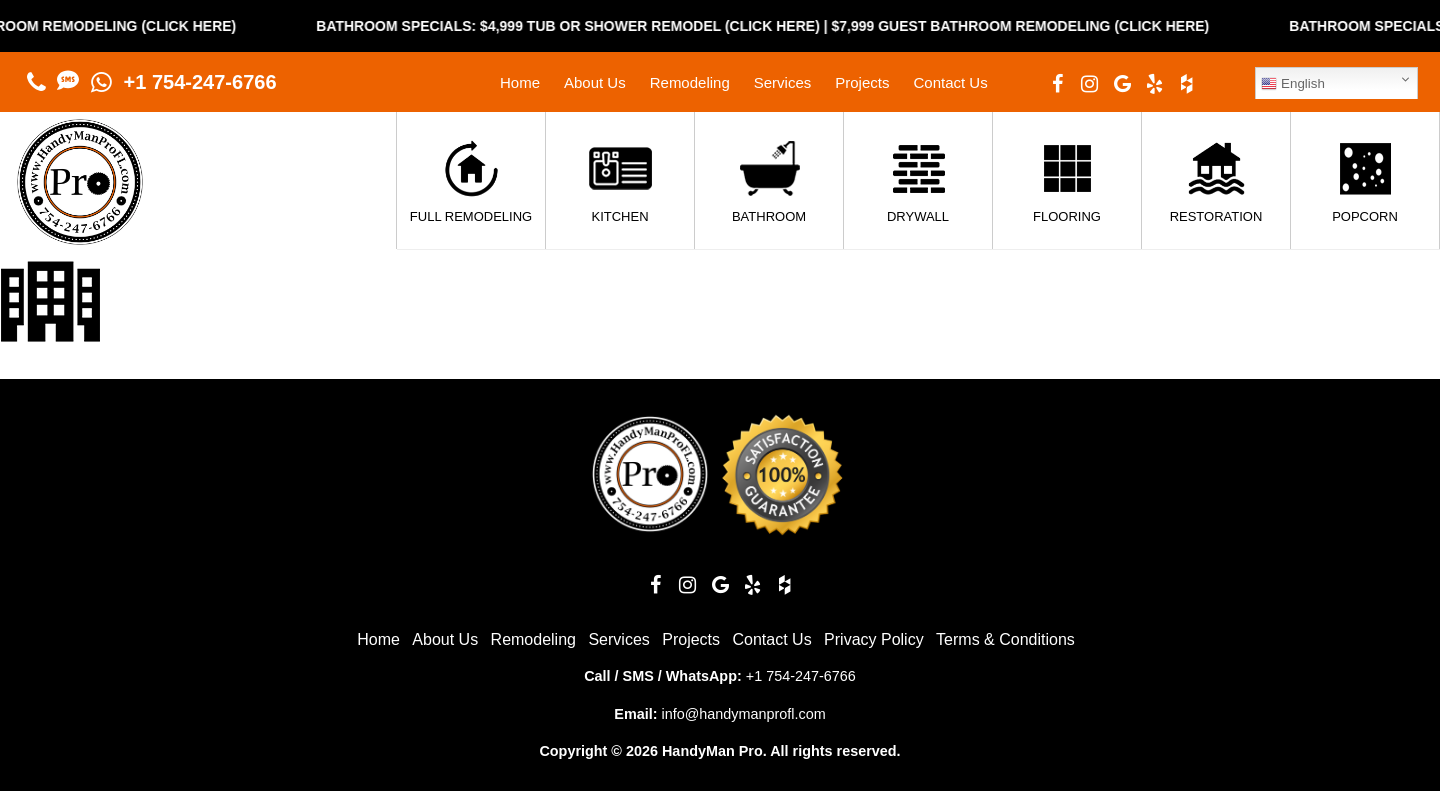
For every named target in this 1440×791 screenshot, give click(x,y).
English (1292, 84)
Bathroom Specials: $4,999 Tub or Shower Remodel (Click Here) (589, 26)
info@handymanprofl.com (743, 714)
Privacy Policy (874, 639)
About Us (595, 82)
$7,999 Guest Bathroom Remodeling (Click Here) (1042, 26)
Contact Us (950, 82)
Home (520, 82)
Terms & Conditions (1005, 639)
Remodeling (690, 82)
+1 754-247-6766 (200, 82)
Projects (862, 82)
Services (783, 82)
